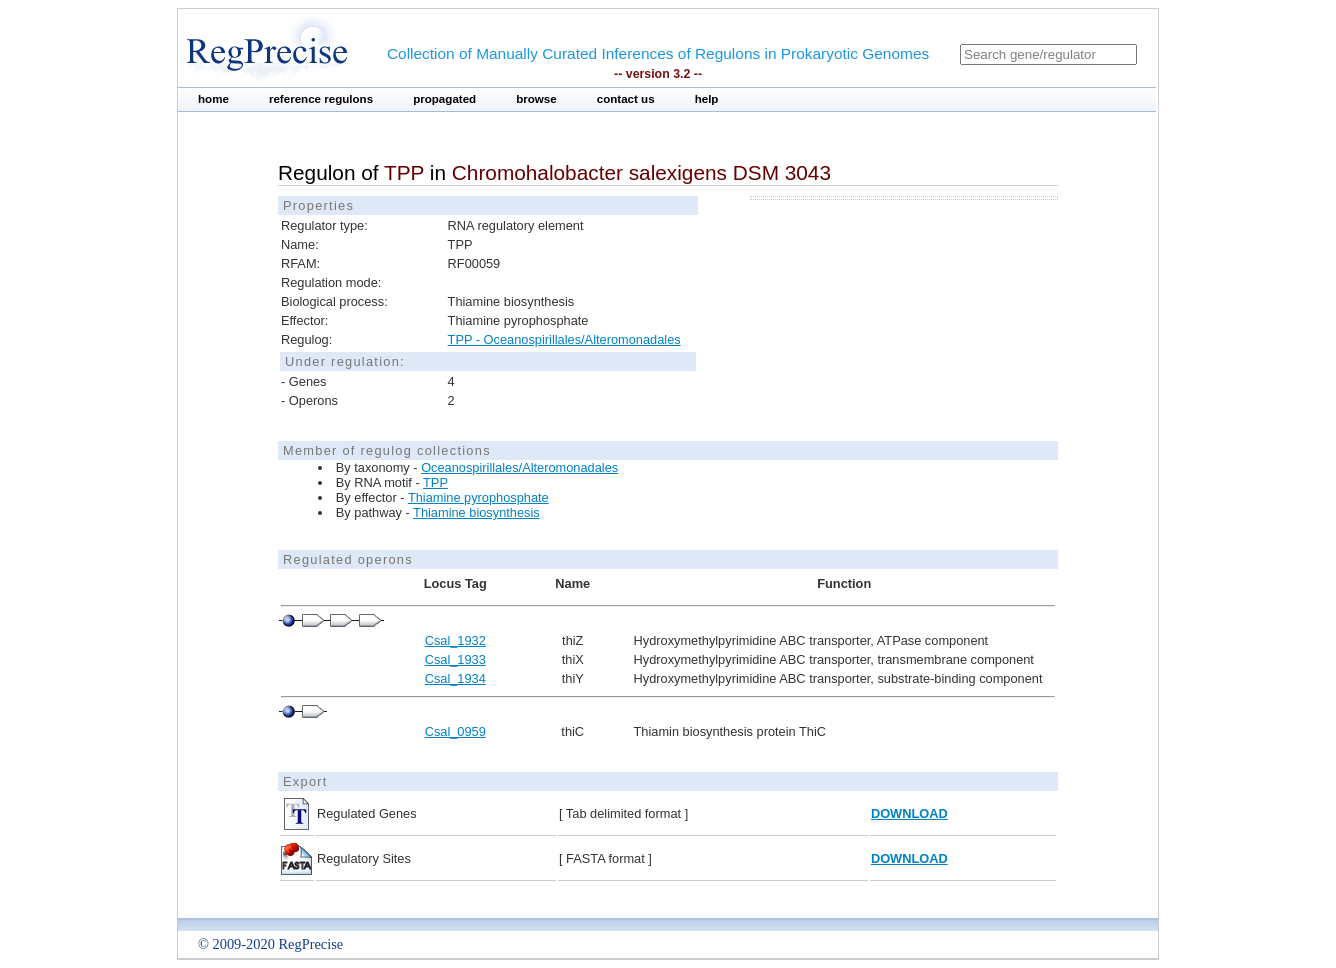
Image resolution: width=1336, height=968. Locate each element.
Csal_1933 (455, 659)
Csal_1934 (455, 678)
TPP (435, 482)
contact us (626, 99)
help (707, 99)
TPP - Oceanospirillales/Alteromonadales (564, 339)
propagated (444, 99)
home (213, 99)
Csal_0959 (455, 731)
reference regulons (321, 99)
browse (536, 99)
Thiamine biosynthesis (476, 512)
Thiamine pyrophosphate (478, 497)
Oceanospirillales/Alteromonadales (519, 467)
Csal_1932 (455, 640)
